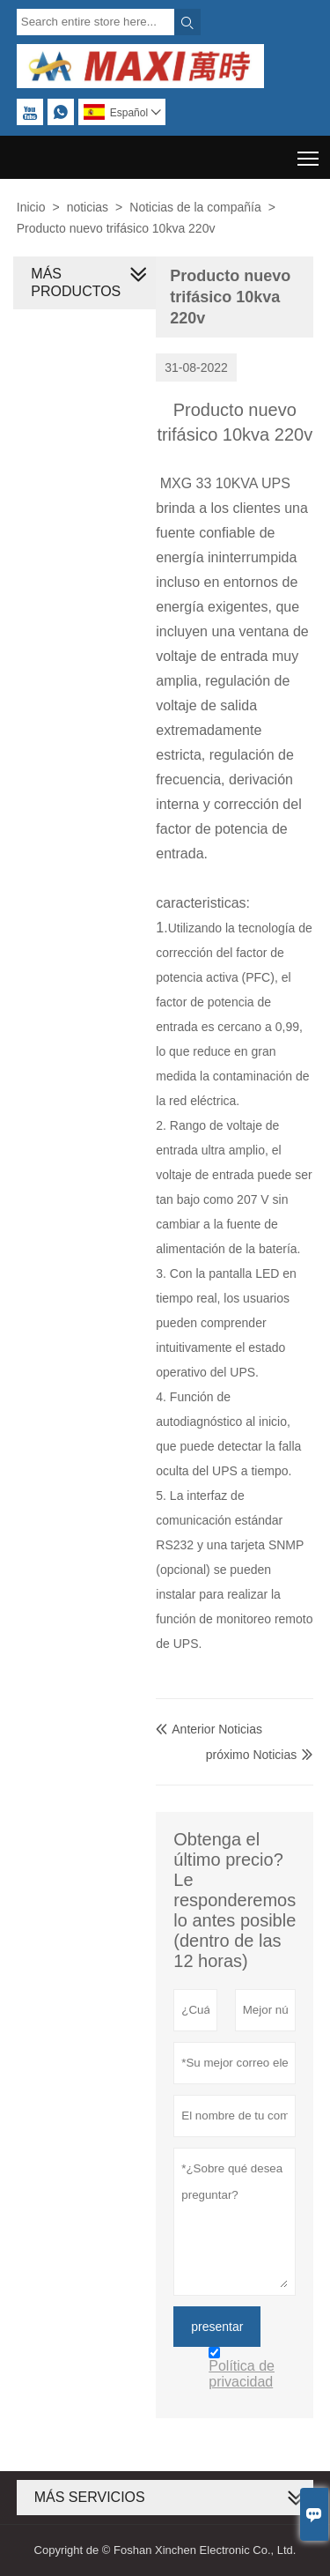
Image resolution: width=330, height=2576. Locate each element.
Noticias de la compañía (194, 207)
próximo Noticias (251, 1755)
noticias (87, 207)
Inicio (31, 207)
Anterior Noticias (209, 1729)
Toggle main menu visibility (309, 152)
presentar (217, 2327)
